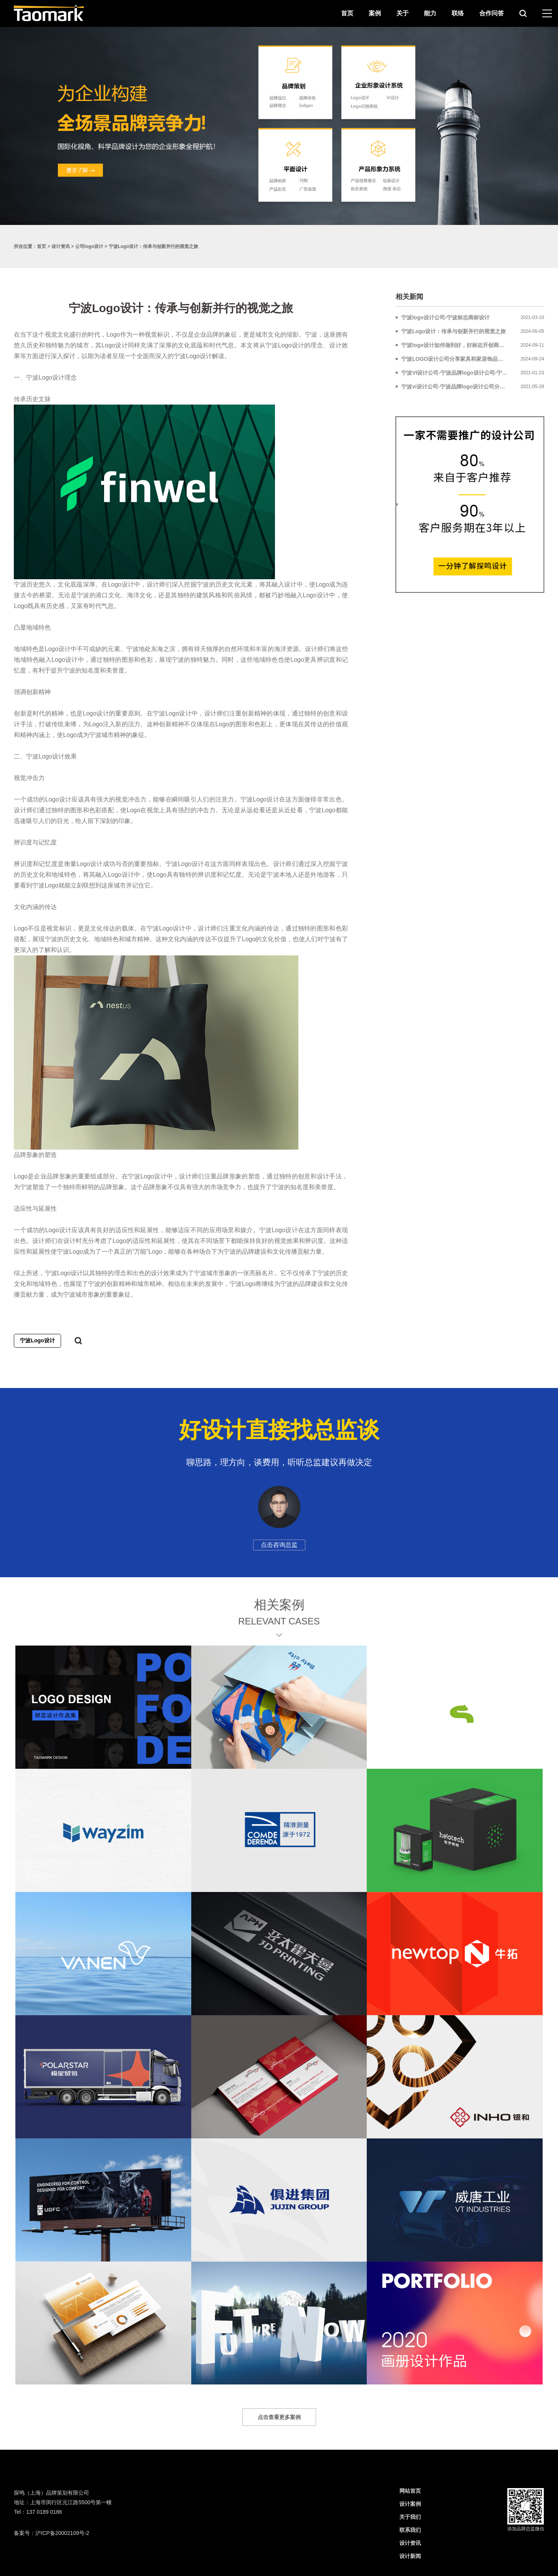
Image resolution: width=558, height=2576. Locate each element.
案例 (375, 13)
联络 (458, 13)
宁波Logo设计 (37, 1340)
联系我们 (410, 2530)
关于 (402, 13)
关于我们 (410, 2517)
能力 (430, 13)
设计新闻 (410, 2556)
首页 (347, 13)
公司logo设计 (89, 246)
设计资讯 (60, 246)
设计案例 (410, 2504)
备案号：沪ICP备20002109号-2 (51, 2533)
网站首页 (410, 2490)
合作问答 (491, 13)
